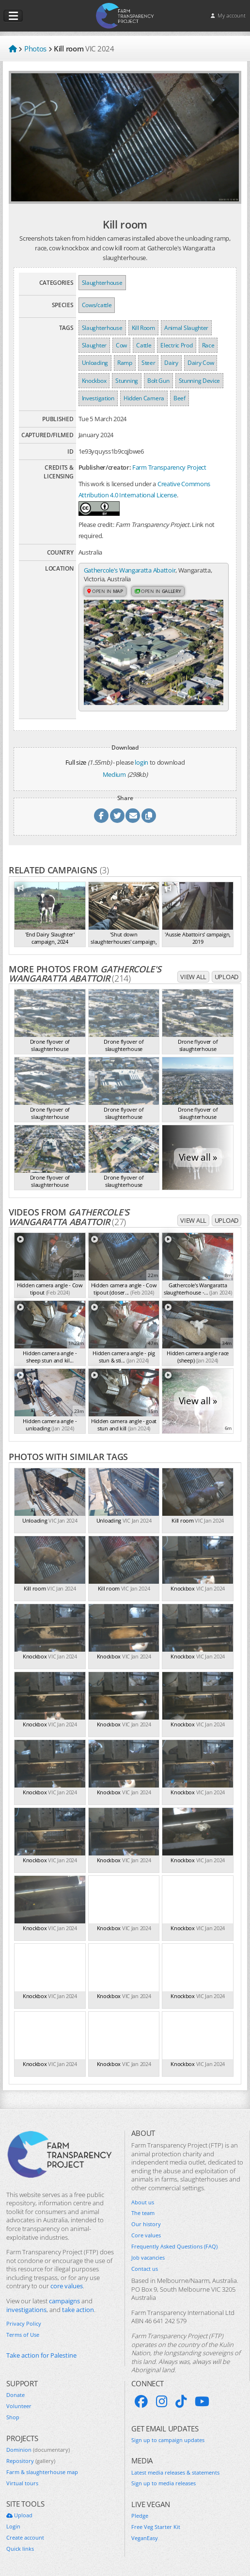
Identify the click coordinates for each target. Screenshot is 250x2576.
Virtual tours (22, 2483)
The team (143, 2213)
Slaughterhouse (102, 283)
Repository (30, 2461)
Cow (121, 345)
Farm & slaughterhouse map (42, 2472)
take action (78, 2310)
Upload (226, 976)
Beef (179, 398)
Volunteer (18, 2406)
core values (66, 2286)
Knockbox (94, 381)
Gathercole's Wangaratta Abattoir (130, 570)
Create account (25, 2537)
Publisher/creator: (104, 467)
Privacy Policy (23, 2323)
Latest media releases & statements (175, 2472)
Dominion (38, 2449)
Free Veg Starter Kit (155, 2527)
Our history (146, 2224)
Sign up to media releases (163, 2483)
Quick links (20, 2548)
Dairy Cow (201, 363)
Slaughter (94, 345)
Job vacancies (148, 2257)
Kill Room (143, 328)
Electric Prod (176, 345)
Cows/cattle (97, 305)
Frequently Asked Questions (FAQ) (174, 2246)
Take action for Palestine (41, 2355)
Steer (148, 363)
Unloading (95, 363)
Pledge (139, 2515)
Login (13, 2526)
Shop (12, 2417)
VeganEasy (144, 2538)
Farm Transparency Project (169, 467)
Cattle (143, 345)
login (141, 762)
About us (142, 2202)
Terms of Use (22, 2334)
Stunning (126, 381)
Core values (146, 2235)
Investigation (98, 398)
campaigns (64, 2301)
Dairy (171, 363)
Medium (114, 774)
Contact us (144, 2268)
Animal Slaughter (186, 328)
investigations (26, 2310)
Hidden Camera (144, 398)
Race (208, 345)
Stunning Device (199, 381)
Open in (105, 591)
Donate (15, 2395)
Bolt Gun (158, 381)
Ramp (124, 363)
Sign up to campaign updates (167, 2440)
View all (193, 976)
